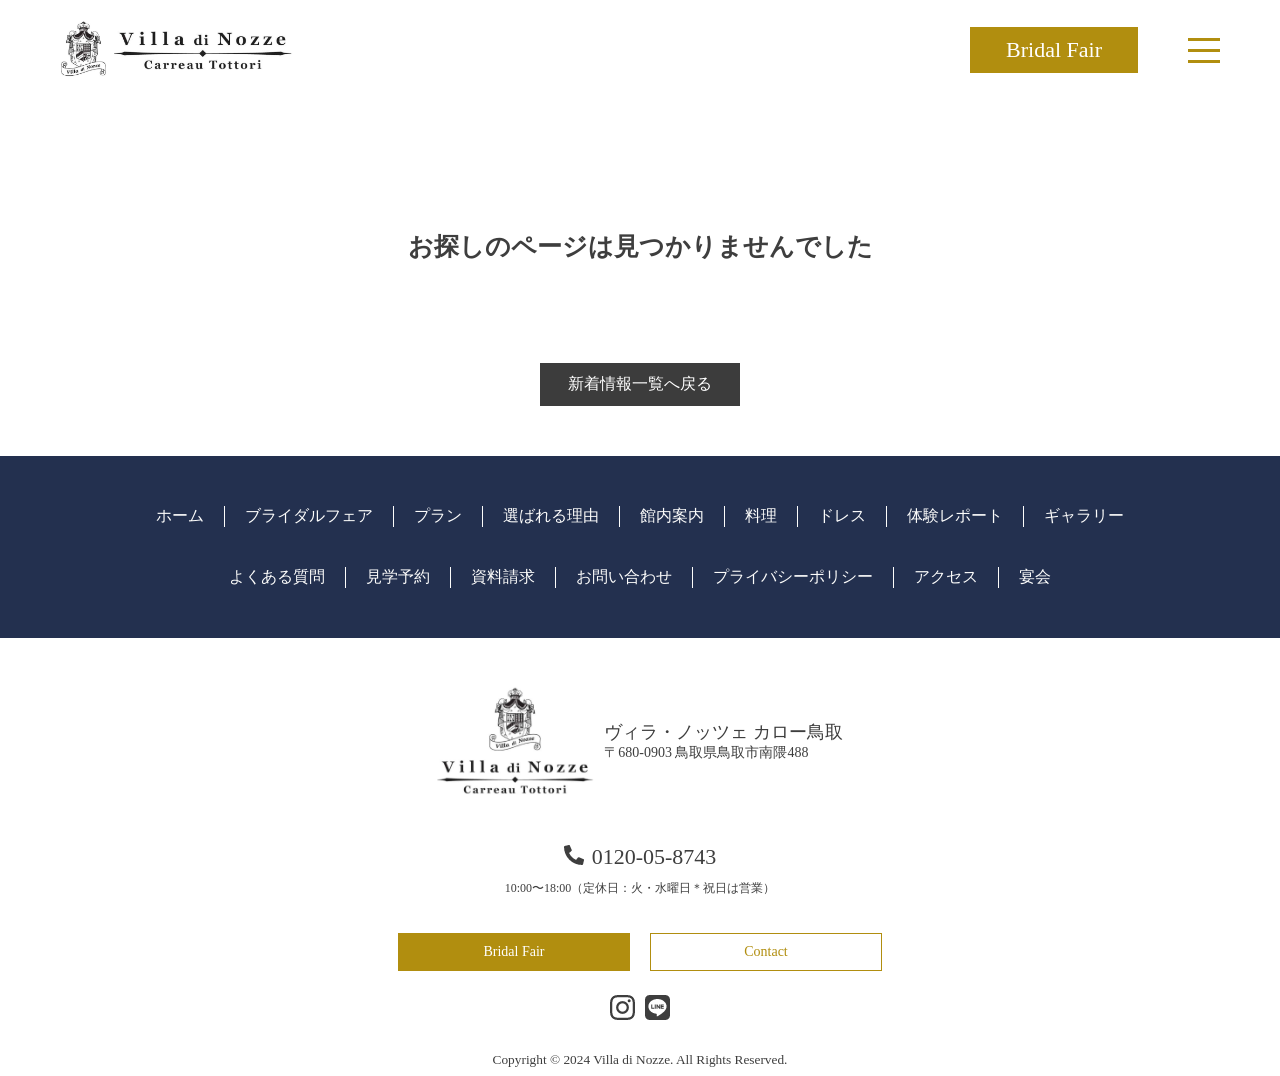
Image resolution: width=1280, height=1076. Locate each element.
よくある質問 (277, 576)
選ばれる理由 (551, 515)
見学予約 (398, 576)
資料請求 (503, 576)
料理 (761, 515)
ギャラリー (1084, 515)
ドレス (842, 515)
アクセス (946, 576)
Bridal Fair (1054, 49)
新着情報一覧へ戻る (640, 383)
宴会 (1035, 576)
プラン (438, 515)
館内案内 (672, 515)
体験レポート (955, 515)
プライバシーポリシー (793, 576)
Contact (766, 951)
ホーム (180, 515)
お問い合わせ (624, 576)
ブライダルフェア (309, 515)
